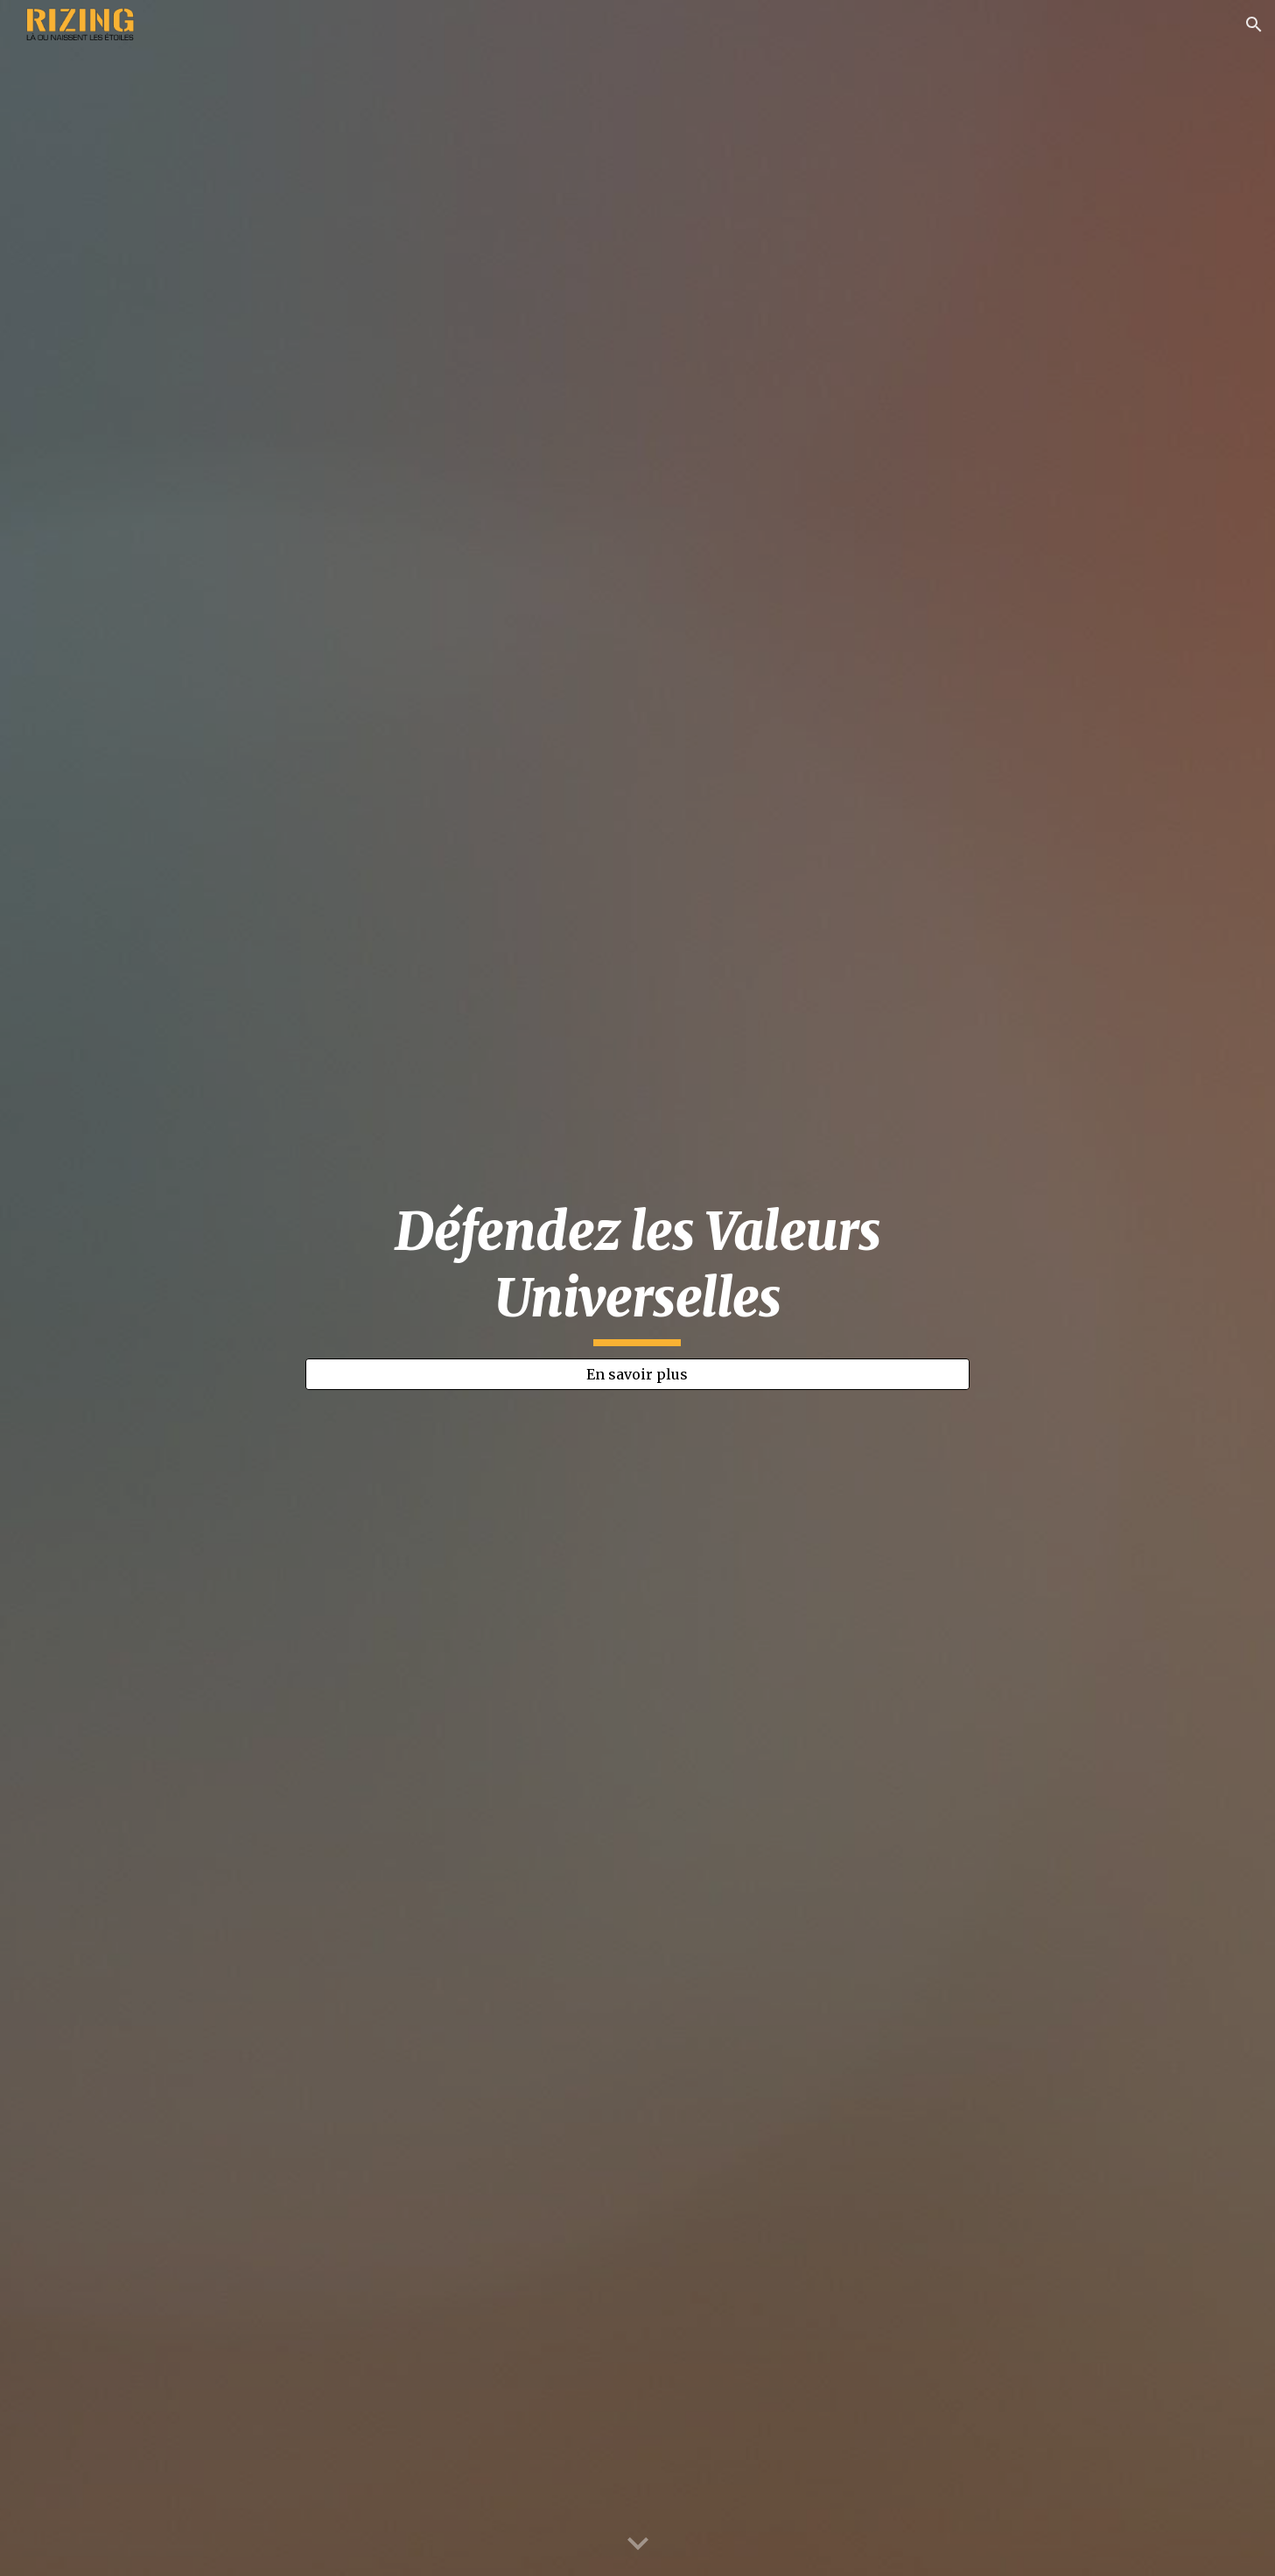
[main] (637, 1272)
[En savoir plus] (638, 1374)
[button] (1254, 25)
